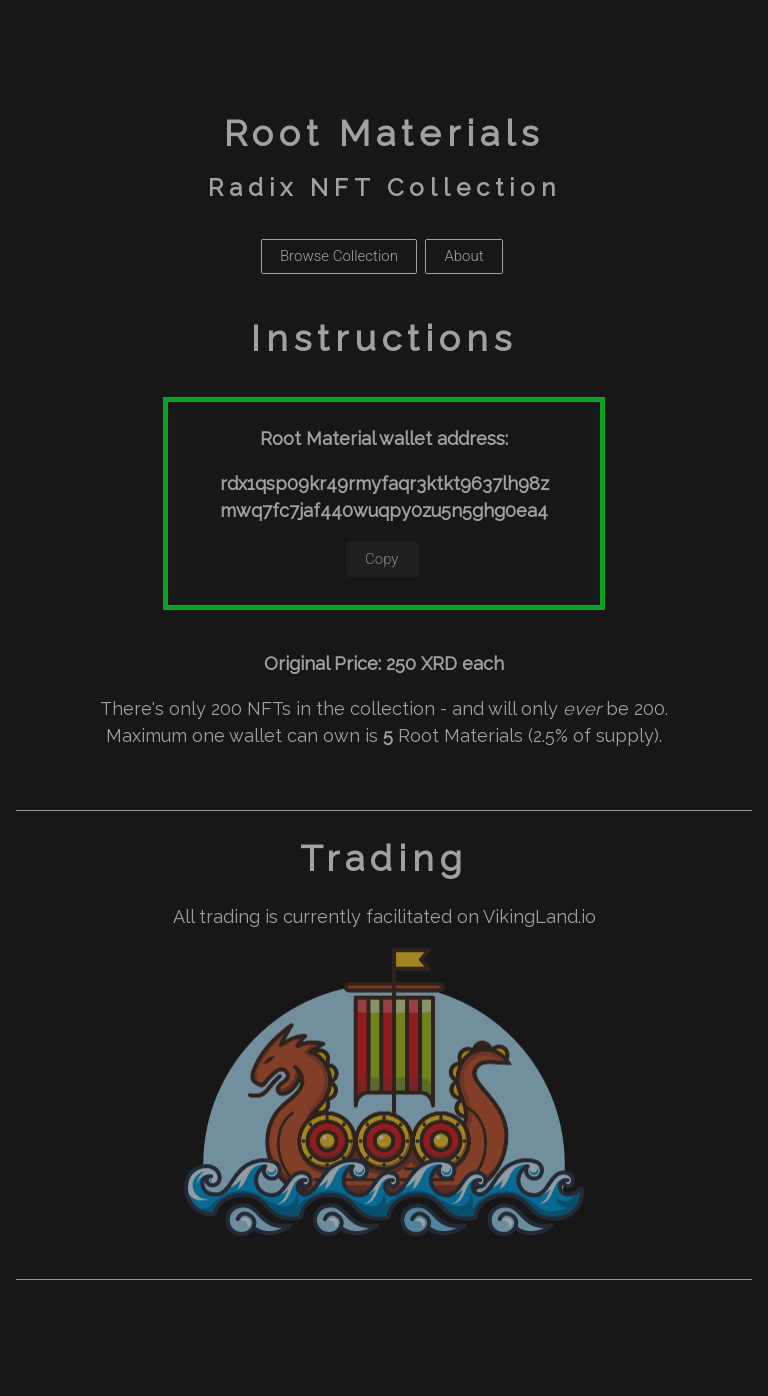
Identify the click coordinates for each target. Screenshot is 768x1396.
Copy (382, 559)
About (463, 256)
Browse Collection (339, 256)
